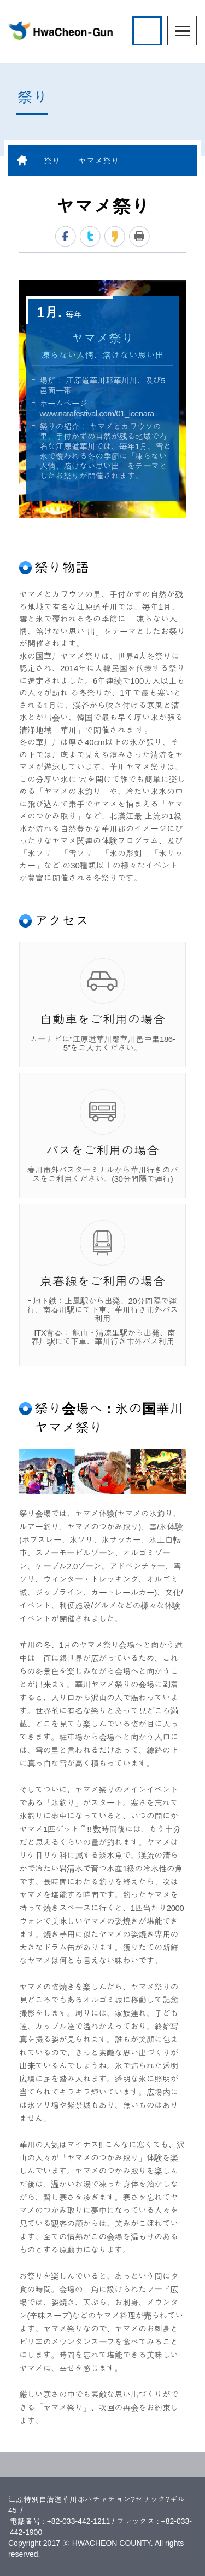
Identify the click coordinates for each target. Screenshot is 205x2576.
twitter (90, 236)
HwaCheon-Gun (60, 31)
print (139, 236)
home (22, 160)
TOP (102, 2464)
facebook (65, 236)
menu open (182, 30)
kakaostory (114, 236)
